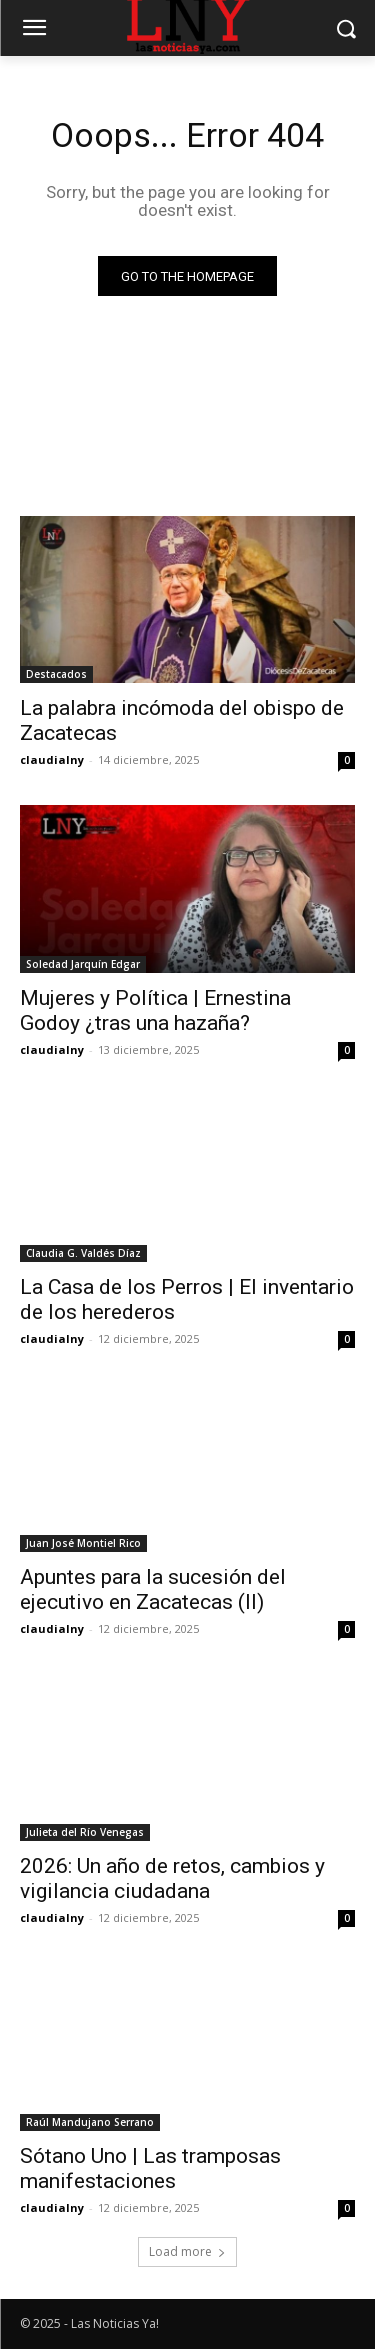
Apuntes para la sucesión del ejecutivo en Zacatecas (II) (153, 1589)
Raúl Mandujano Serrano (90, 2122)
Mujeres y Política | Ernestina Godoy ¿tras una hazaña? (155, 1010)
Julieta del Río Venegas (85, 1832)
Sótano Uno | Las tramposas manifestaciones (150, 2168)
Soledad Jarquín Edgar (83, 964)
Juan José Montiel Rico (83, 1543)
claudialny (52, 759)
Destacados (56, 674)
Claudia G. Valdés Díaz (83, 1253)
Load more (187, 2251)
